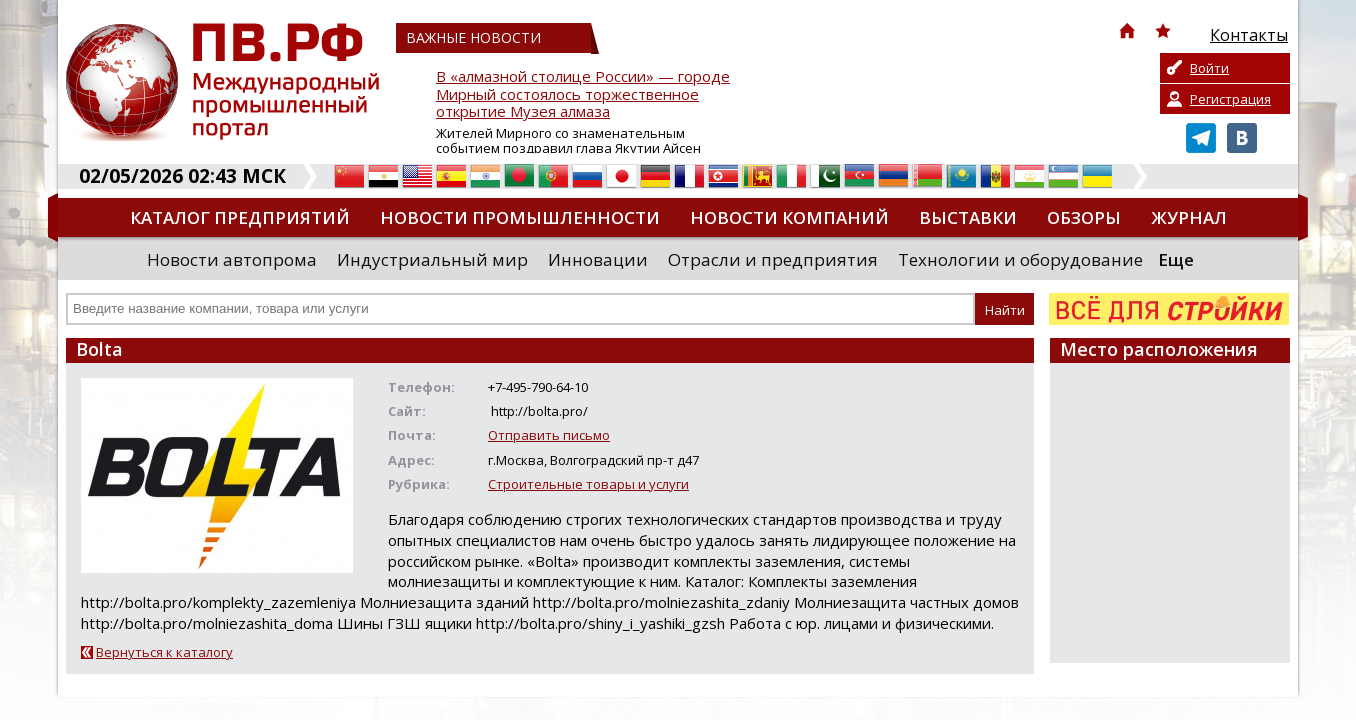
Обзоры (1084, 217)
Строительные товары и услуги (588, 484)
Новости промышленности (520, 217)
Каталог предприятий (240, 217)
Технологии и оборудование (1020, 259)
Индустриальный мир (432, 259)
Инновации (598, 259)
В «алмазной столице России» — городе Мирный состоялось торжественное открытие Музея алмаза (583, 94)
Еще (1176, 259)
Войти (1209, 68)
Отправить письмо (549, 435)
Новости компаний (789, 217)
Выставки (968, 217)
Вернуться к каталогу (164, 652)
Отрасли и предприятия (773, 259)
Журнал (1189, 217)
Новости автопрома (232, 259)
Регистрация (1230, 99)
